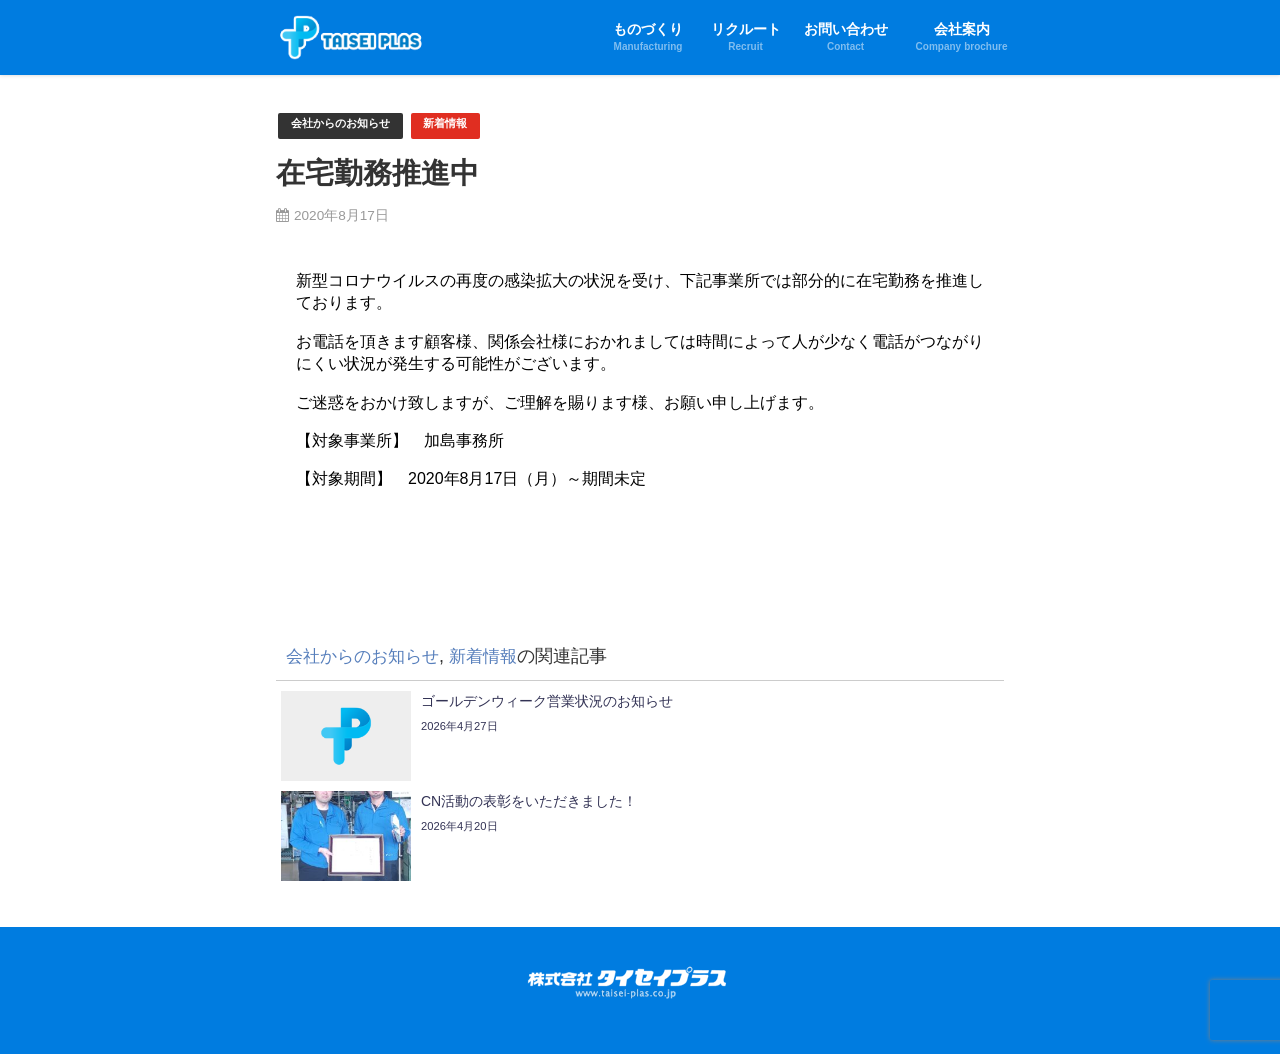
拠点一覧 (508, 1009)
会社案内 (378, 1009)
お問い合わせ (300, 1009)
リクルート (956, 989)
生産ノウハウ (677, 989)
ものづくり (345, 989)
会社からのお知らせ (349, 125)
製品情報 (885, 989)
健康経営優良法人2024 (661, 1009)
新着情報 (467, 125)
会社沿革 (443, 1009)
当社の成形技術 (436, 989)
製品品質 (755, 989)
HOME (280, 989)
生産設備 (820, 989)
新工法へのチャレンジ (560, 989)
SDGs (564, 1009)
